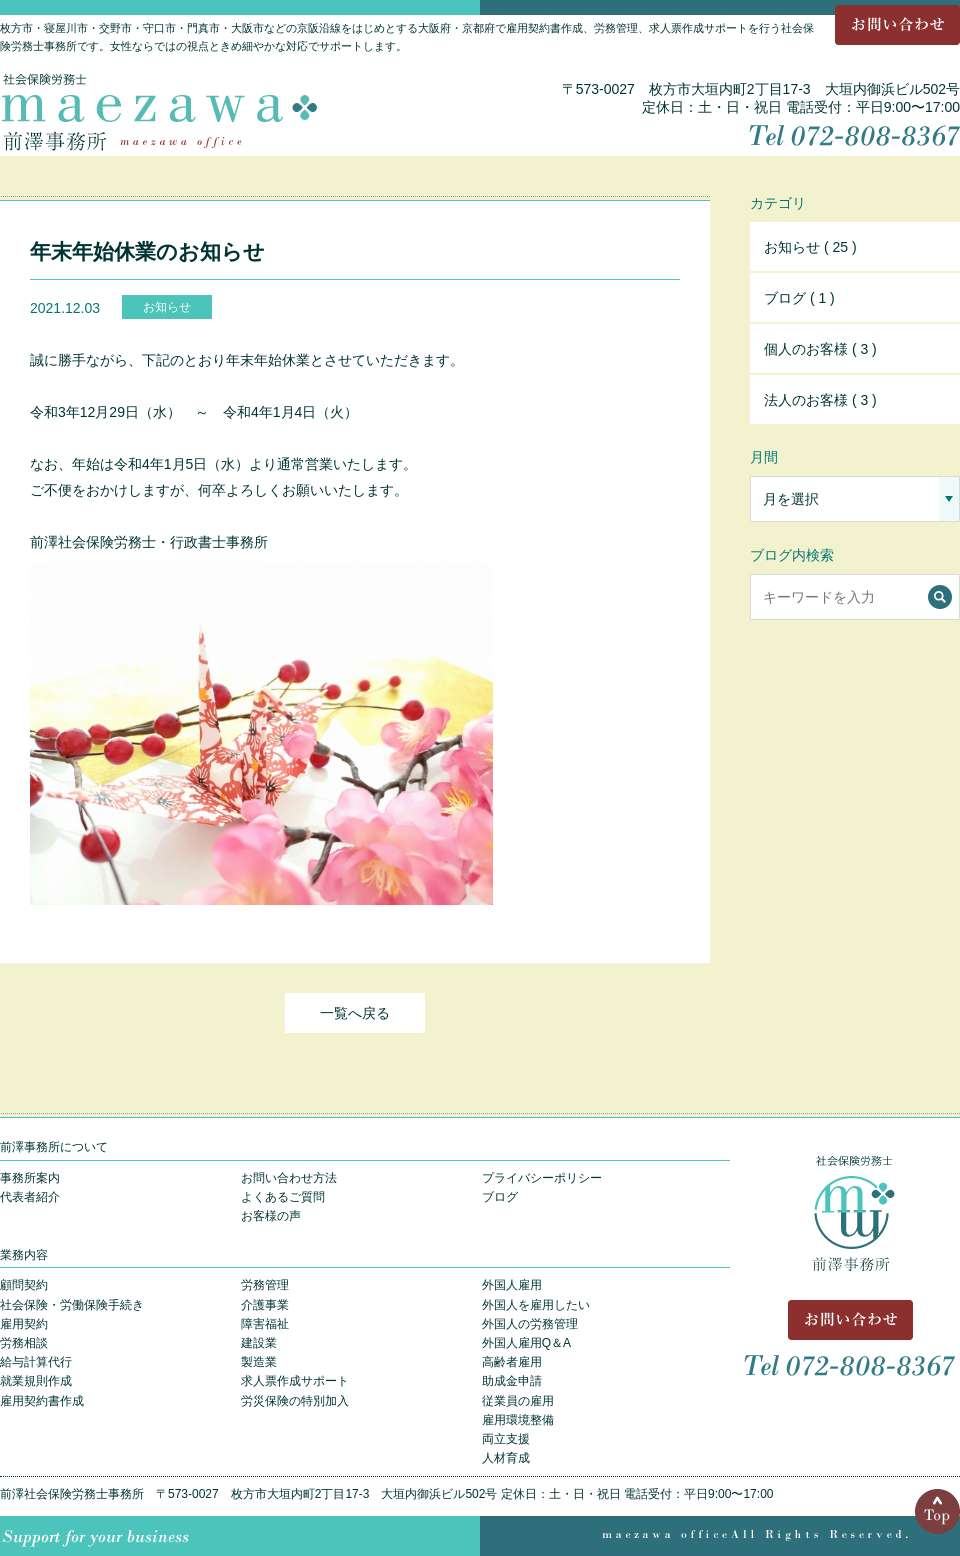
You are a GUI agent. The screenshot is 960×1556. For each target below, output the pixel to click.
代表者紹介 (30, 1197)
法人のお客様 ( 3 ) (820, 400)
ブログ (500, 1197)
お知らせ (167, 307)
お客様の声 (271, 1216)
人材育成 (506, 1458)
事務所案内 (30, 1178)
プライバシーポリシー (542, 1178)
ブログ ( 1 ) (799, 298)
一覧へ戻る (355, 1013)
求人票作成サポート (295, 1381)
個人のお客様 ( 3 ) (820, 349)
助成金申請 (512, 1381)
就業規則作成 (36, 1381)
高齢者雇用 (512, 1362)
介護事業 (265, 1305)
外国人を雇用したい (536, 1305)
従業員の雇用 (518, 1401)
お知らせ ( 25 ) (810, 247)
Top (937, 1511)
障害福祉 (265, 1324)
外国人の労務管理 (530, 1324)
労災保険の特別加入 (295, 1401)
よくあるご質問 (283, 1197)
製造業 (259, 1362)
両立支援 (506, 1439)
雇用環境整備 (518, 1420)
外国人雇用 (512, 1285)
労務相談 (24, 1343)
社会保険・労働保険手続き (72, 1305)
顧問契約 (24, 1285)
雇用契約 (24, 1324)
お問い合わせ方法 (289, 1178)
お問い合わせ (897, 25)
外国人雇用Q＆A (526, 1343)
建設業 (259, 1343)
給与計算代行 (36, 1362)
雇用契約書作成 (42, 1401)
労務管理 (265, 1285)
